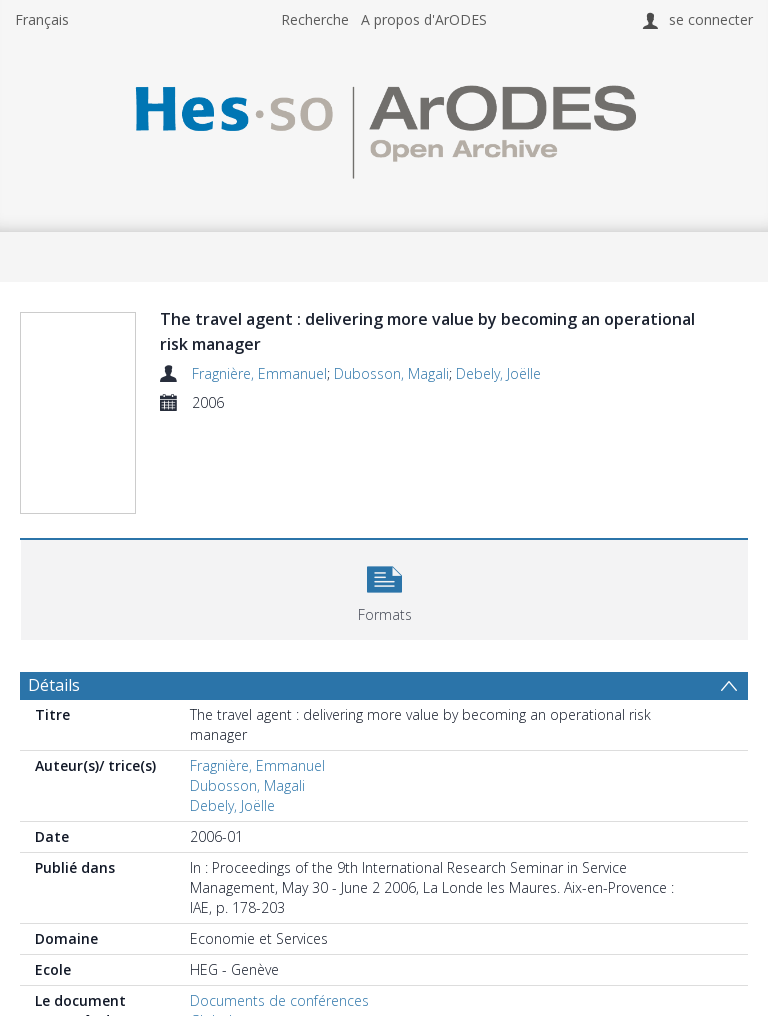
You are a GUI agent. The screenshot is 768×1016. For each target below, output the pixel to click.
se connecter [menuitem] (711, 19)
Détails (54, 685)
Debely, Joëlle (498, 373)
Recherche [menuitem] (315, 19)
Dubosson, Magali (391, 373)
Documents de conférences (279, 1000)
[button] (384, 587)
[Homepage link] (383, 126)
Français (42, 19)
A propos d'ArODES (424, 19)
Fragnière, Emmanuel (259, 373)
